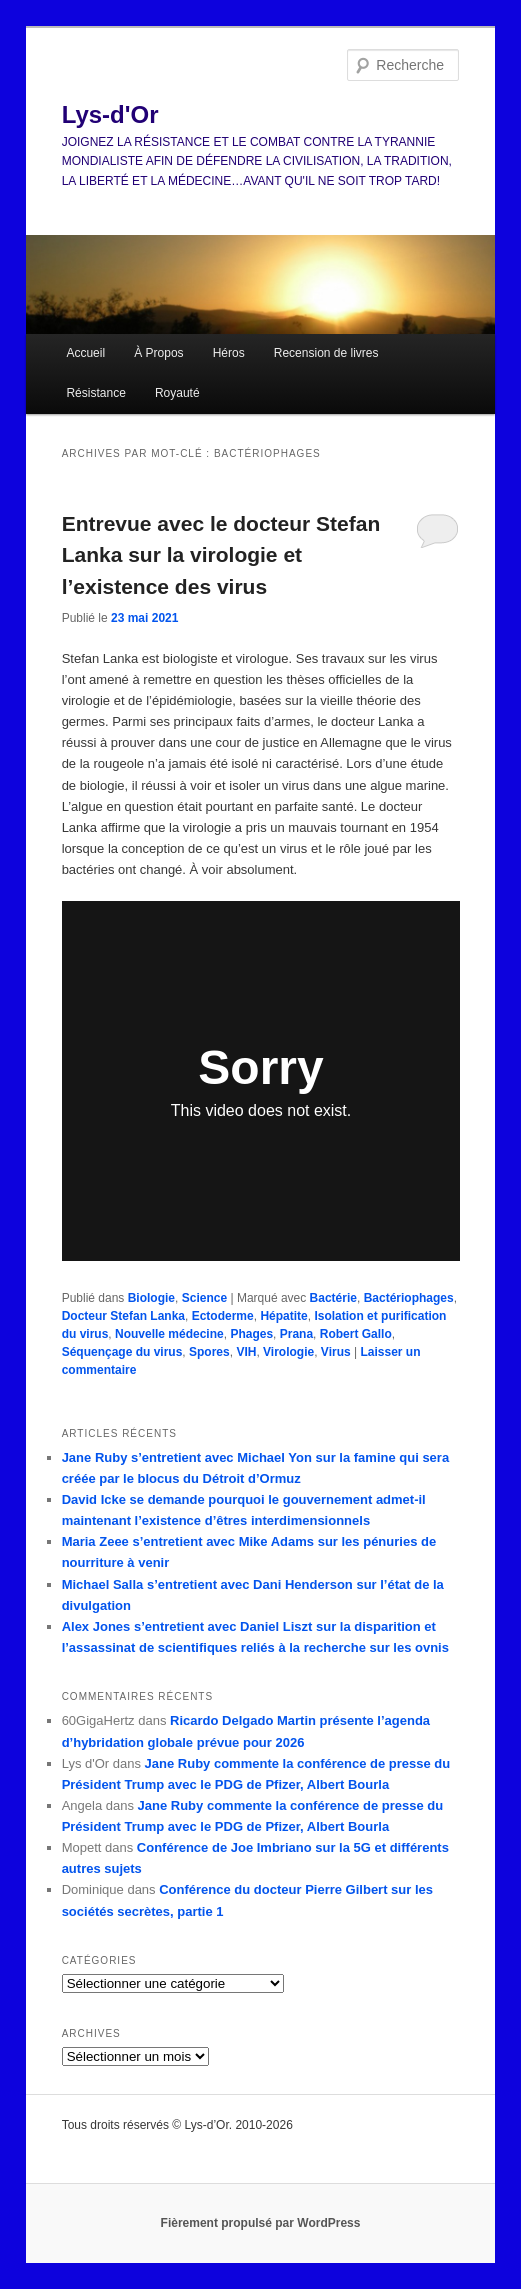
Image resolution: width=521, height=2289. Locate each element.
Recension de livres (326, 353)
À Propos (158, 353)
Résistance (95, 393)
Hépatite (283, 1316)
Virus (336, 1352)
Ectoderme (223, 1316)
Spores (209, 1352)
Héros (229, 353)
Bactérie (333, 1298)
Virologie (288, 1352)
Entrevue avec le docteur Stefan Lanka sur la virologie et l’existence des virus (221, 555)
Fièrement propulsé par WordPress (261, 2223)
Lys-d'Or (110, 114)
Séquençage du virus (122, 1352)
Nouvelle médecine (169, 1334)
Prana (296, 1334)
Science (204, 1298)
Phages (251, 1334)
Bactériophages (409, 1298)
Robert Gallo (356, 1334)
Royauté (177, 393)
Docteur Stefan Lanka (123, 1316)
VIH (246, 1352)
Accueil (85, 353)
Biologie (151, 1298)
